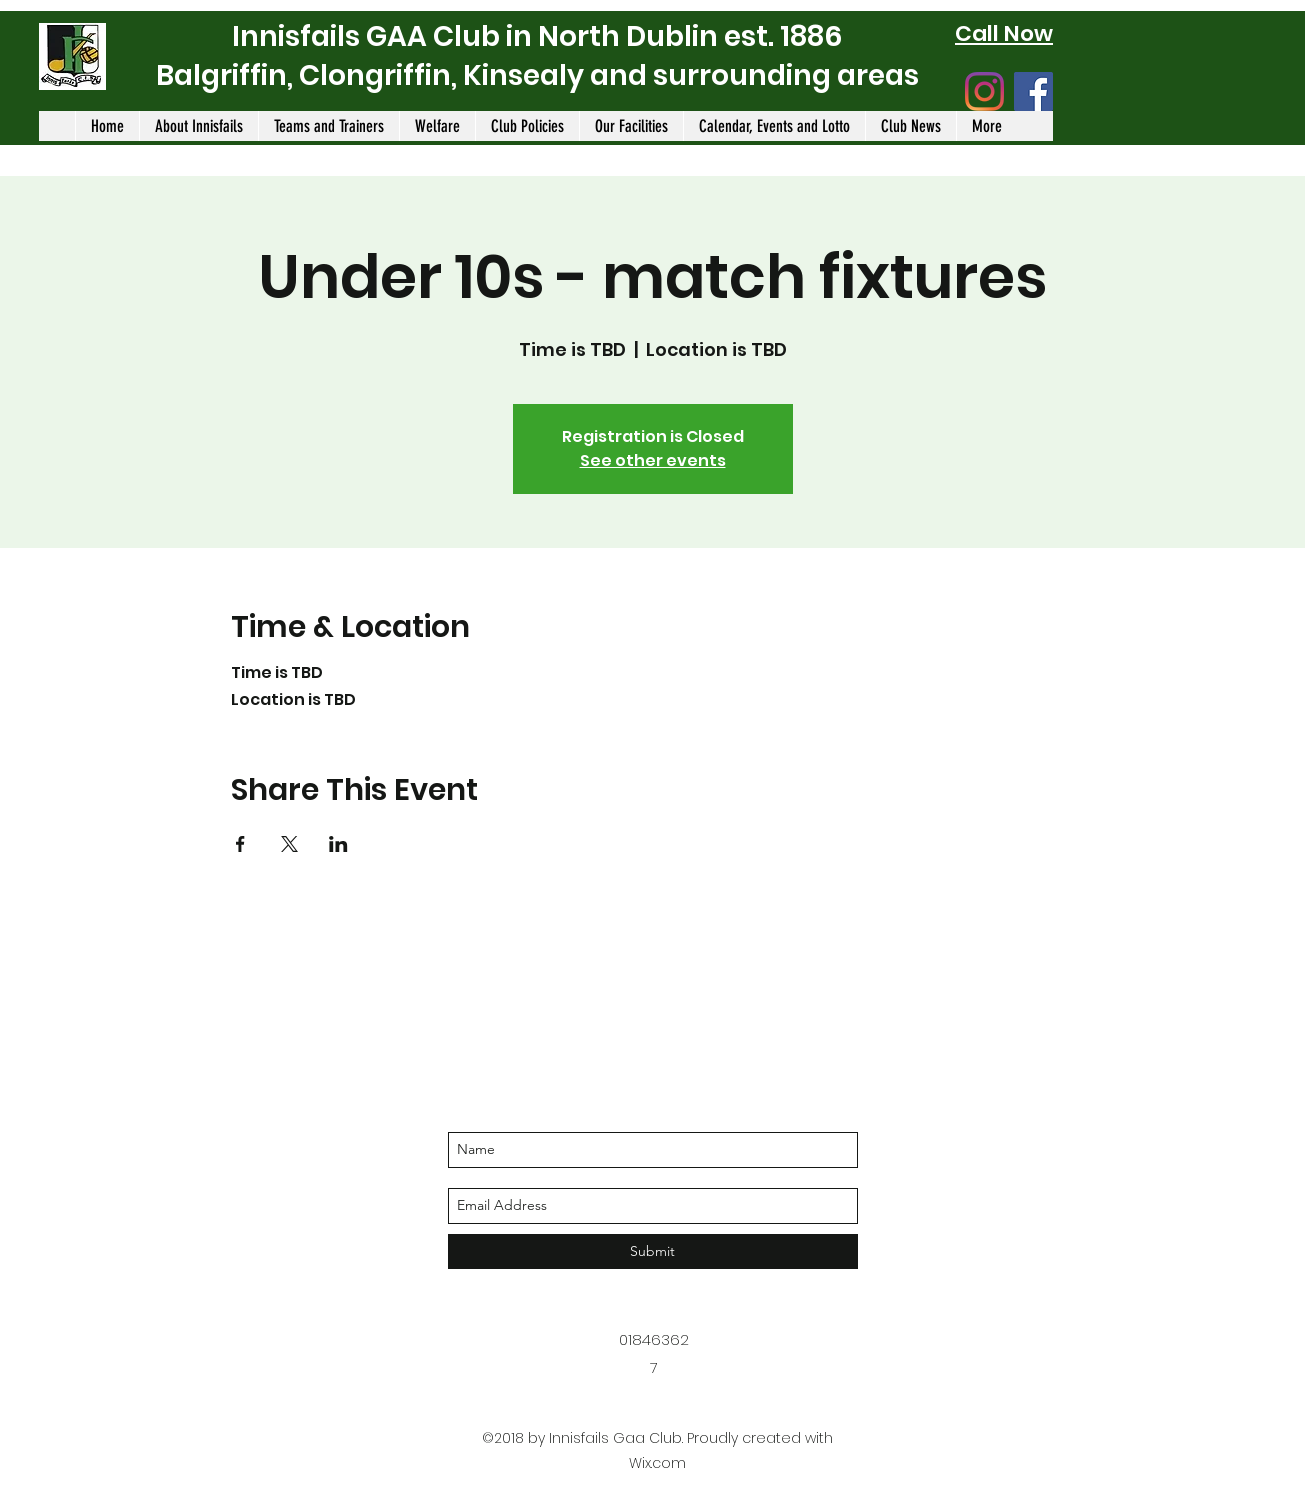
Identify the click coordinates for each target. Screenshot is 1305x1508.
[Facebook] (1033, 91)
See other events (653, 460)
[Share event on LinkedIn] (338, 844)
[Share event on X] (289, 844)
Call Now (1004, 33)
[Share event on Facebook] (240, 844)
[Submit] (653, 1251)
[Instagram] (984, 91)
